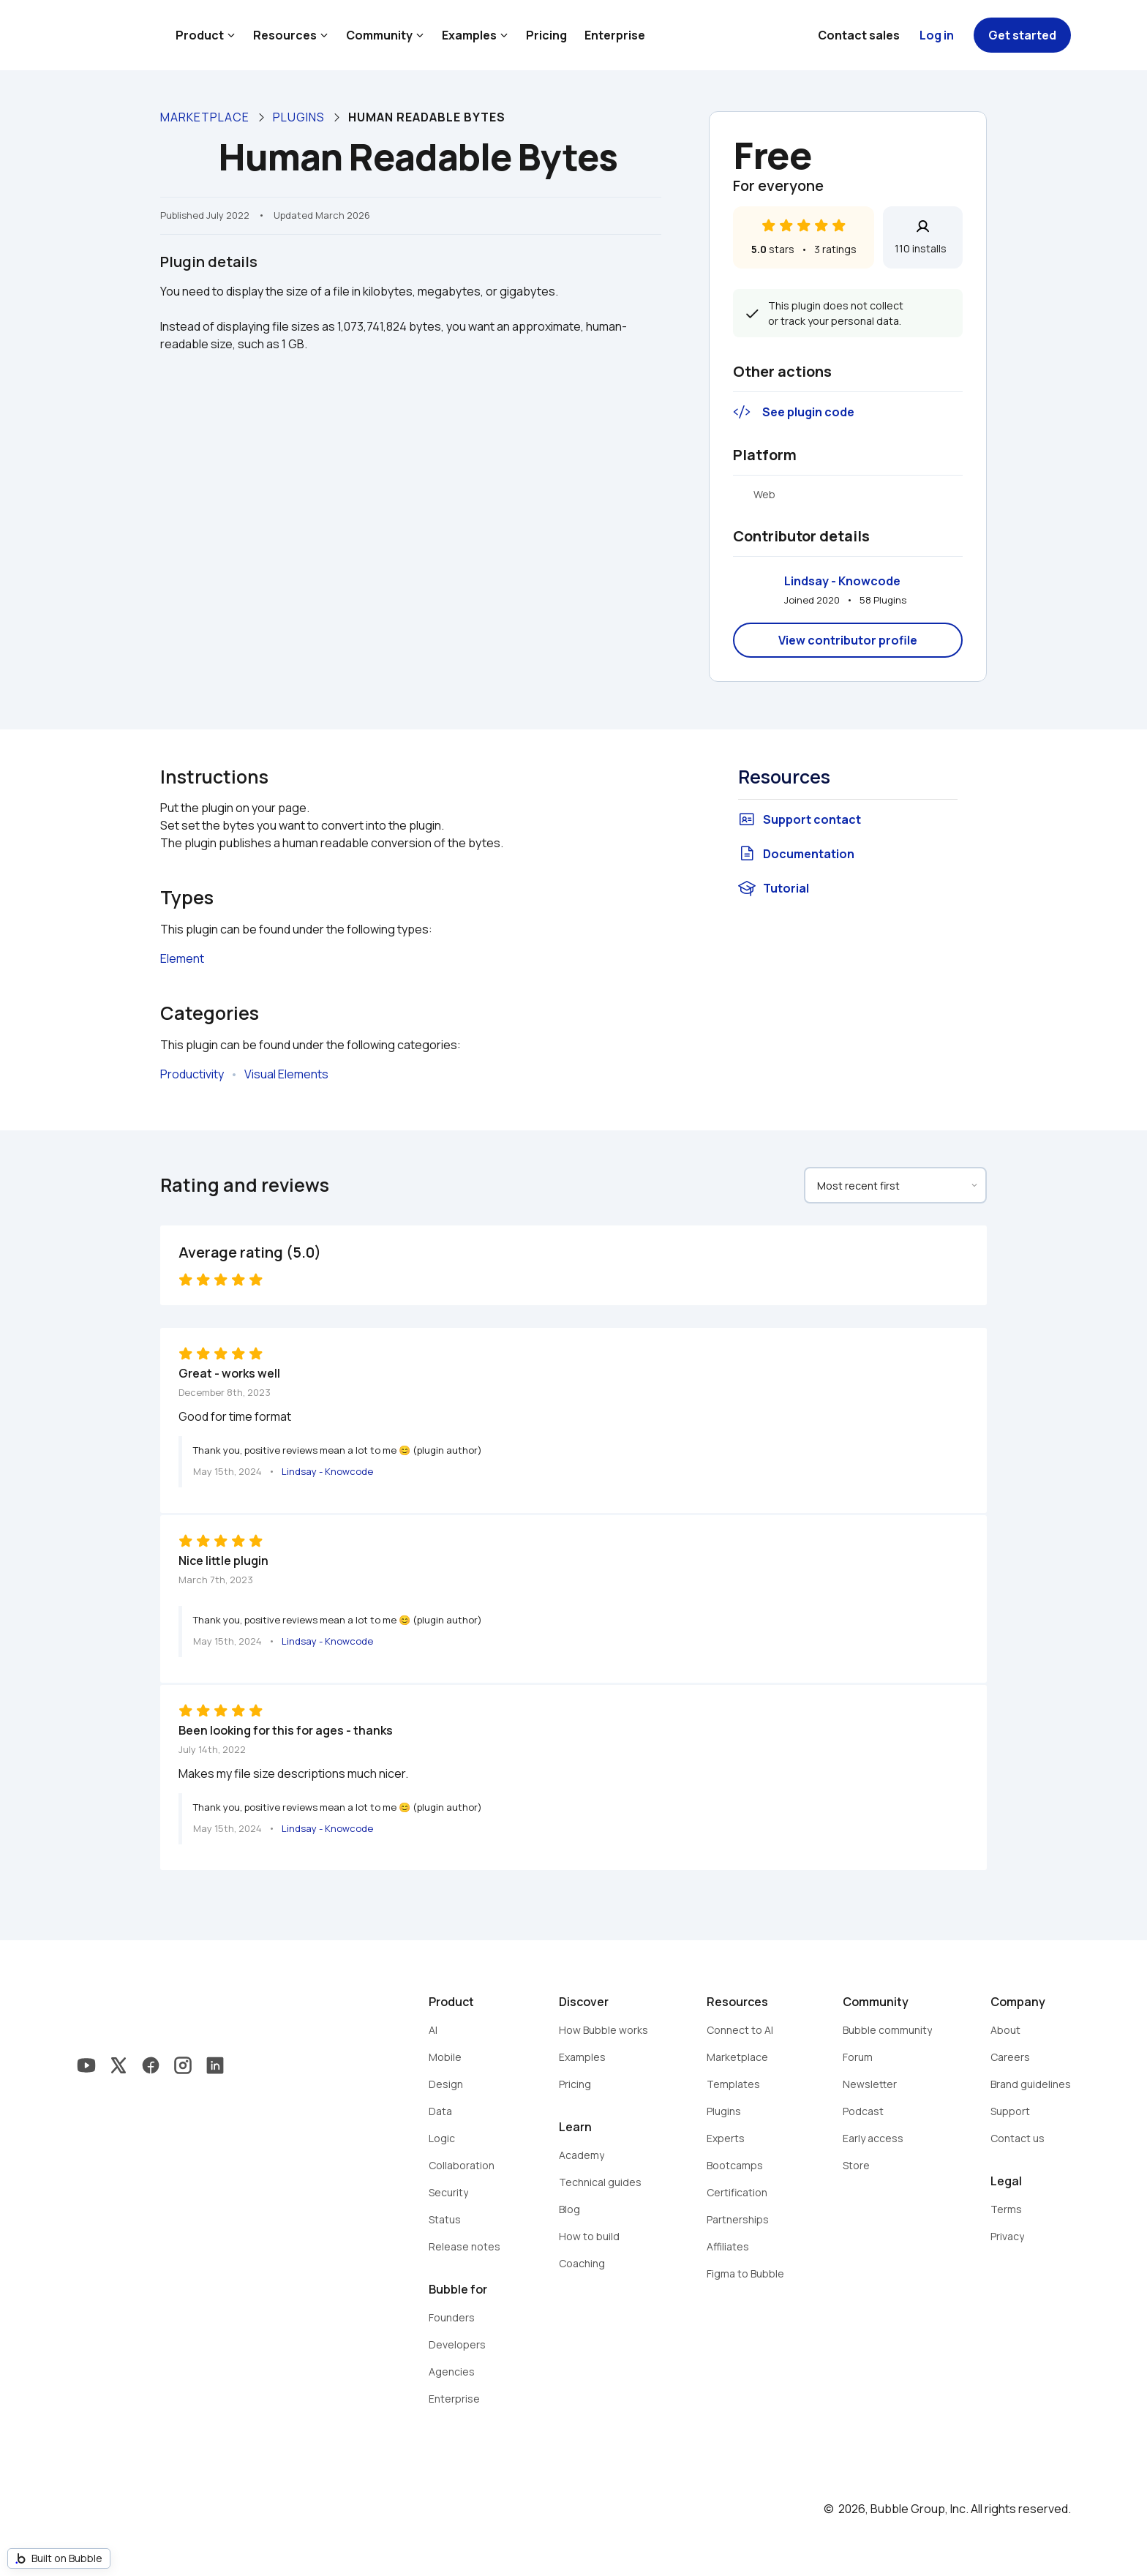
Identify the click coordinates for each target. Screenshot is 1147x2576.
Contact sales (859, 35)
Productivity (192, 1074)
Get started (1022, 35)
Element (182, 958)
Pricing (546, 35)
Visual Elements (286, 1074)
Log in (937, 35)
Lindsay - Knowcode (842, 581)
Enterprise (614, 35)
